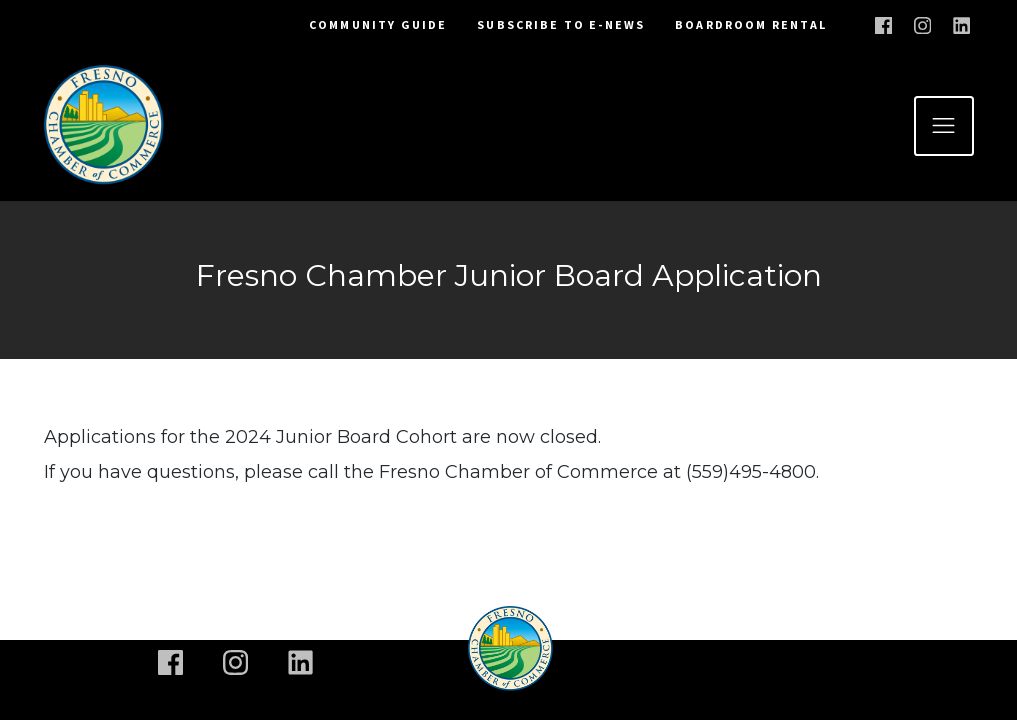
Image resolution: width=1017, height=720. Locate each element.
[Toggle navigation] (944, 126)
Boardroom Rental (751, 24)
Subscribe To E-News (561, 24)
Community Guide (378, 24)
